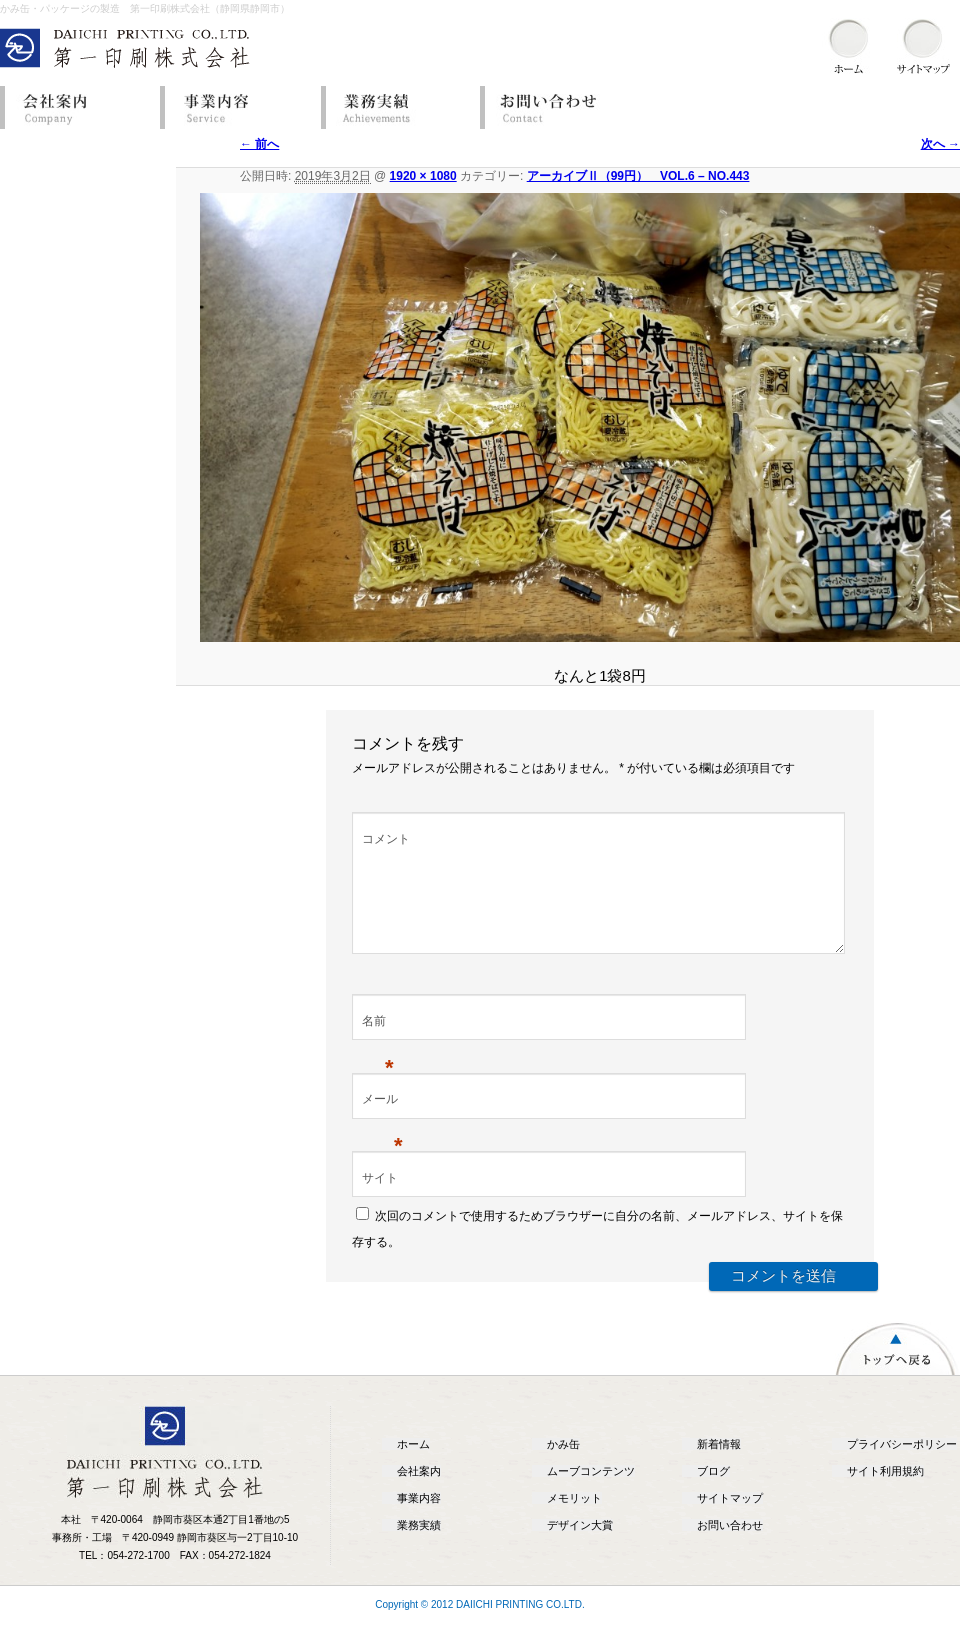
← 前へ (259, 144)
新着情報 (719, 1468)
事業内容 (235, 107)
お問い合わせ (555, 107)
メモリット (574, 1522)
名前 (378, 1047)
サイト (380, 1202)
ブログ (713, 1495)
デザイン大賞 (580, 1549)
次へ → (940, 144)
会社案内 (75, 107)
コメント (386, 839)
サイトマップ (730, 1522)
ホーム (413, 1468)
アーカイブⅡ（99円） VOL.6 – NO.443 (638, 176)
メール (382, 1125)
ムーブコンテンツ (591, 1495)
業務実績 (395, 107)
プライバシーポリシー (902, 1468)
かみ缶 (563, 1468)
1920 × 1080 (423, 176)
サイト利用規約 (885, 1495)
